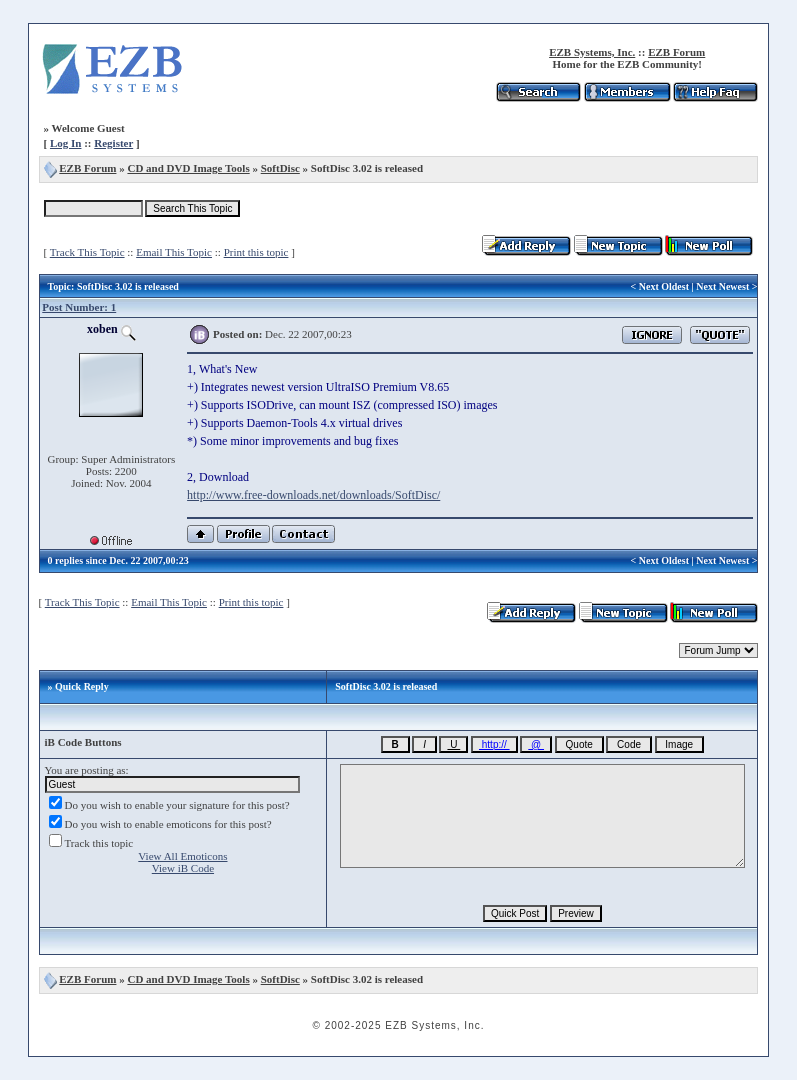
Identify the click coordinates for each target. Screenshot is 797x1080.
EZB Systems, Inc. (592, 52)
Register (113, 143)
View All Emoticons (182, 856)
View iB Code (183, 868)
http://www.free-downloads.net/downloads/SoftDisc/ (313, 495)
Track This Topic (87, 252)
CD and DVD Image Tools (188, 168)
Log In (66, 143)
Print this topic (256, 252)
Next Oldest (664, 286)
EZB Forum (676, 52)
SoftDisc (280, 168)
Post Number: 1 (79, 307)
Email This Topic (174, 252)
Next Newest (722, 286)
